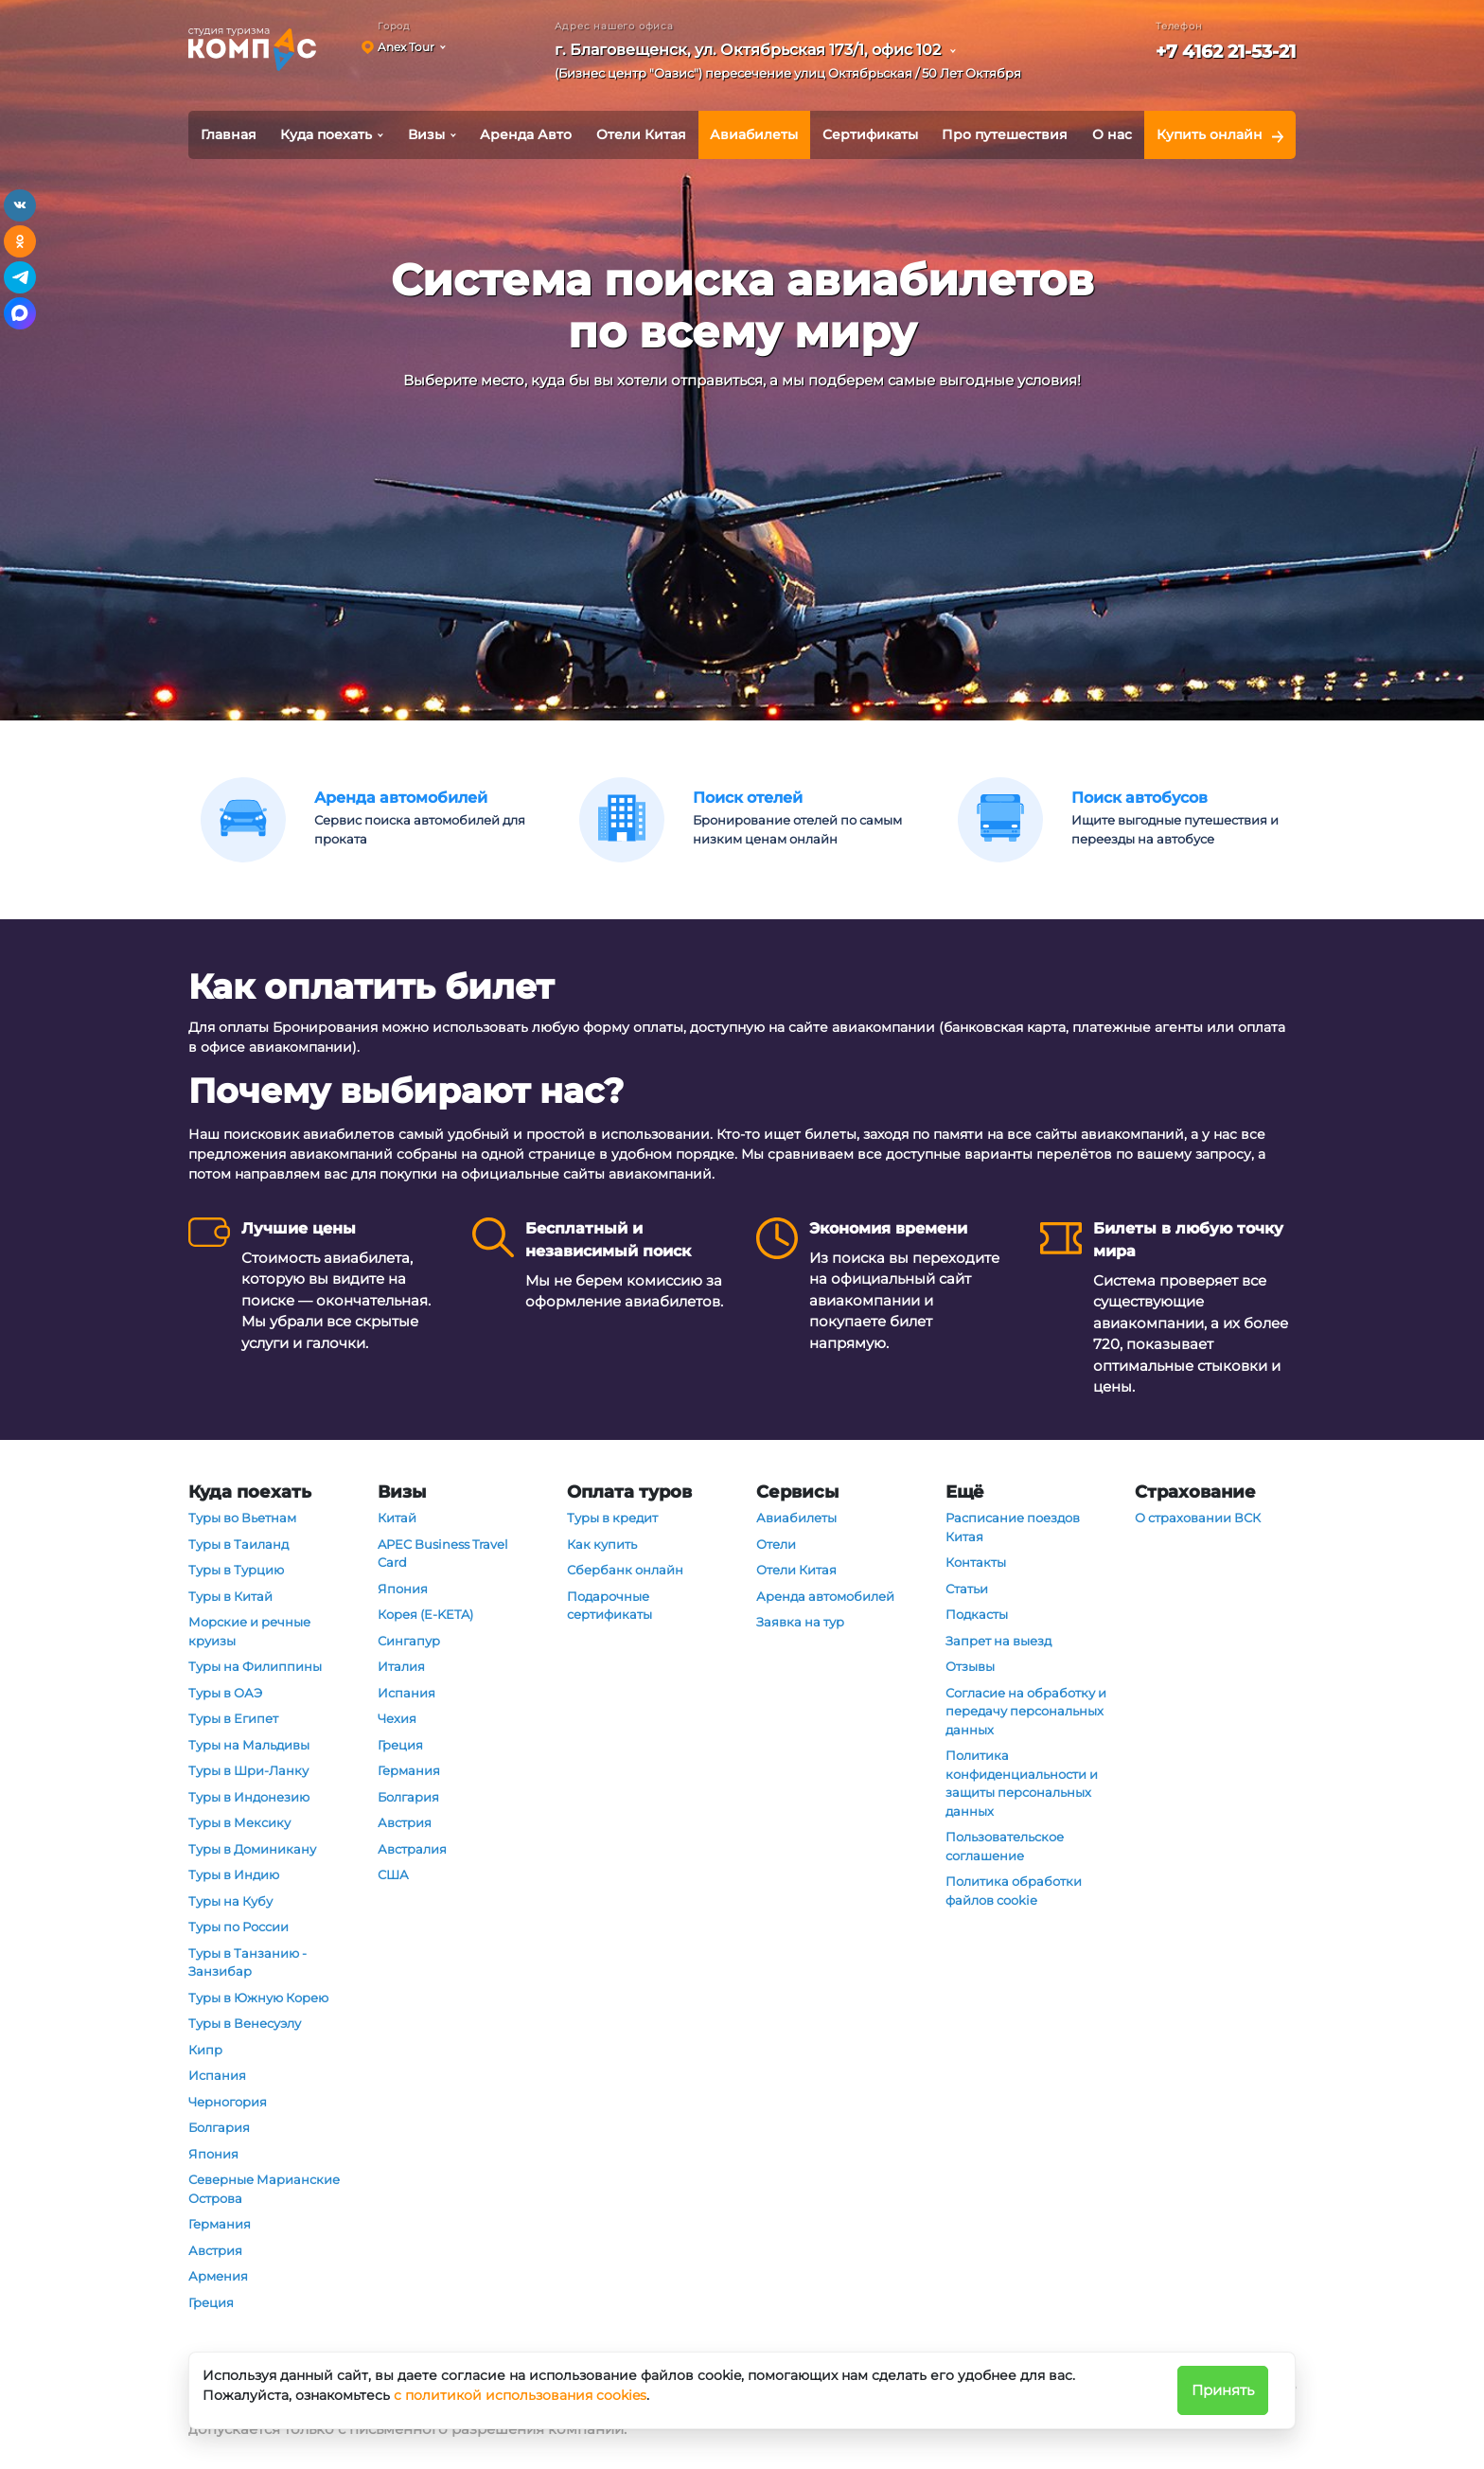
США (393, 1874)
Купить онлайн (1210, 134)
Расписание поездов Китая (1012, 1527)
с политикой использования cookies (520, 2395)
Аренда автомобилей (825, 1596)
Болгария (219, 2127)
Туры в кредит (612, 1517)
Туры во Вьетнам (242, 1517)
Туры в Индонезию (248, 1796)
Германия (219, 2223)
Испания (217, 2075)
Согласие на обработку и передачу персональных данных (1025, 1711)
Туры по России (238, 1926)
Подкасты (976, 1614)
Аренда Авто (526, 134)
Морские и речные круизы (249, 1631)
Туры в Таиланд (238, 1544)
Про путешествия (1005, 134)
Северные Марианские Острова (264, 2189)
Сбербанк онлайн (625, 1569)
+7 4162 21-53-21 (1226, 51)
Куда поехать (326, 134)
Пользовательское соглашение (1004, 1846)
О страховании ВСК (1198, 1517)
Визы (426, 134)
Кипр (205, 2049)
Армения (218, 2275)
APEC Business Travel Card (443, 1553)
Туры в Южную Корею (258, 1997)
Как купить (602, 1544)
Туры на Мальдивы (248, 1744)
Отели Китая (641, 134)
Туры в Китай (230, 1596)
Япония (213, 2153)
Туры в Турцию (236, 1569)
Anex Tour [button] (406, 47)
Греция (211, 2302)
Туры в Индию (233, 1874)
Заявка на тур (800, 1621)
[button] (794, 65)
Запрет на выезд (998, 1640)
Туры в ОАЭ (225, 1692)
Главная (228, 134)
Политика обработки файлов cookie (1013, 1891)
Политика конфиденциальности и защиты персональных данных (1021, 1783)
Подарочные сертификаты (609, 1606)
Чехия (397, 1718)
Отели (776, 1544)
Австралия (412, 1848)
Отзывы (970, 1666)
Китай (397, 1517)
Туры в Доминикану (252, 1848)
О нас (1112, 134)
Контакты (975, 1562)
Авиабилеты (754, 134)
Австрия (215, 2250)
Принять (1223, 2390)
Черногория (227, 2101)
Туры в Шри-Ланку (248, 1770)
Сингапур (409, 1640)
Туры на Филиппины (255, 1666)
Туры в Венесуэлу (244, 2023)
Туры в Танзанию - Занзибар (247, 1962)
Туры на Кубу (230, 1901)
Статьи (966, 1588)
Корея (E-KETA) (425, 1614)
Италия (401, 1666)
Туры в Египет (233, 1718)
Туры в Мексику (239, 1822)
